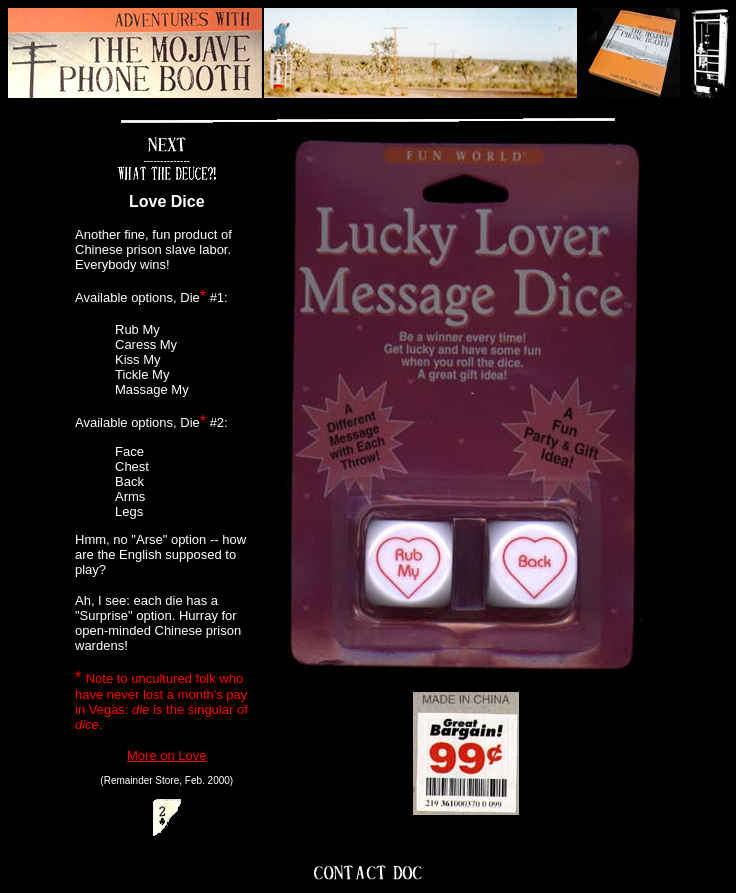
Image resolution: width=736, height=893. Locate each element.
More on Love (167, 755)
